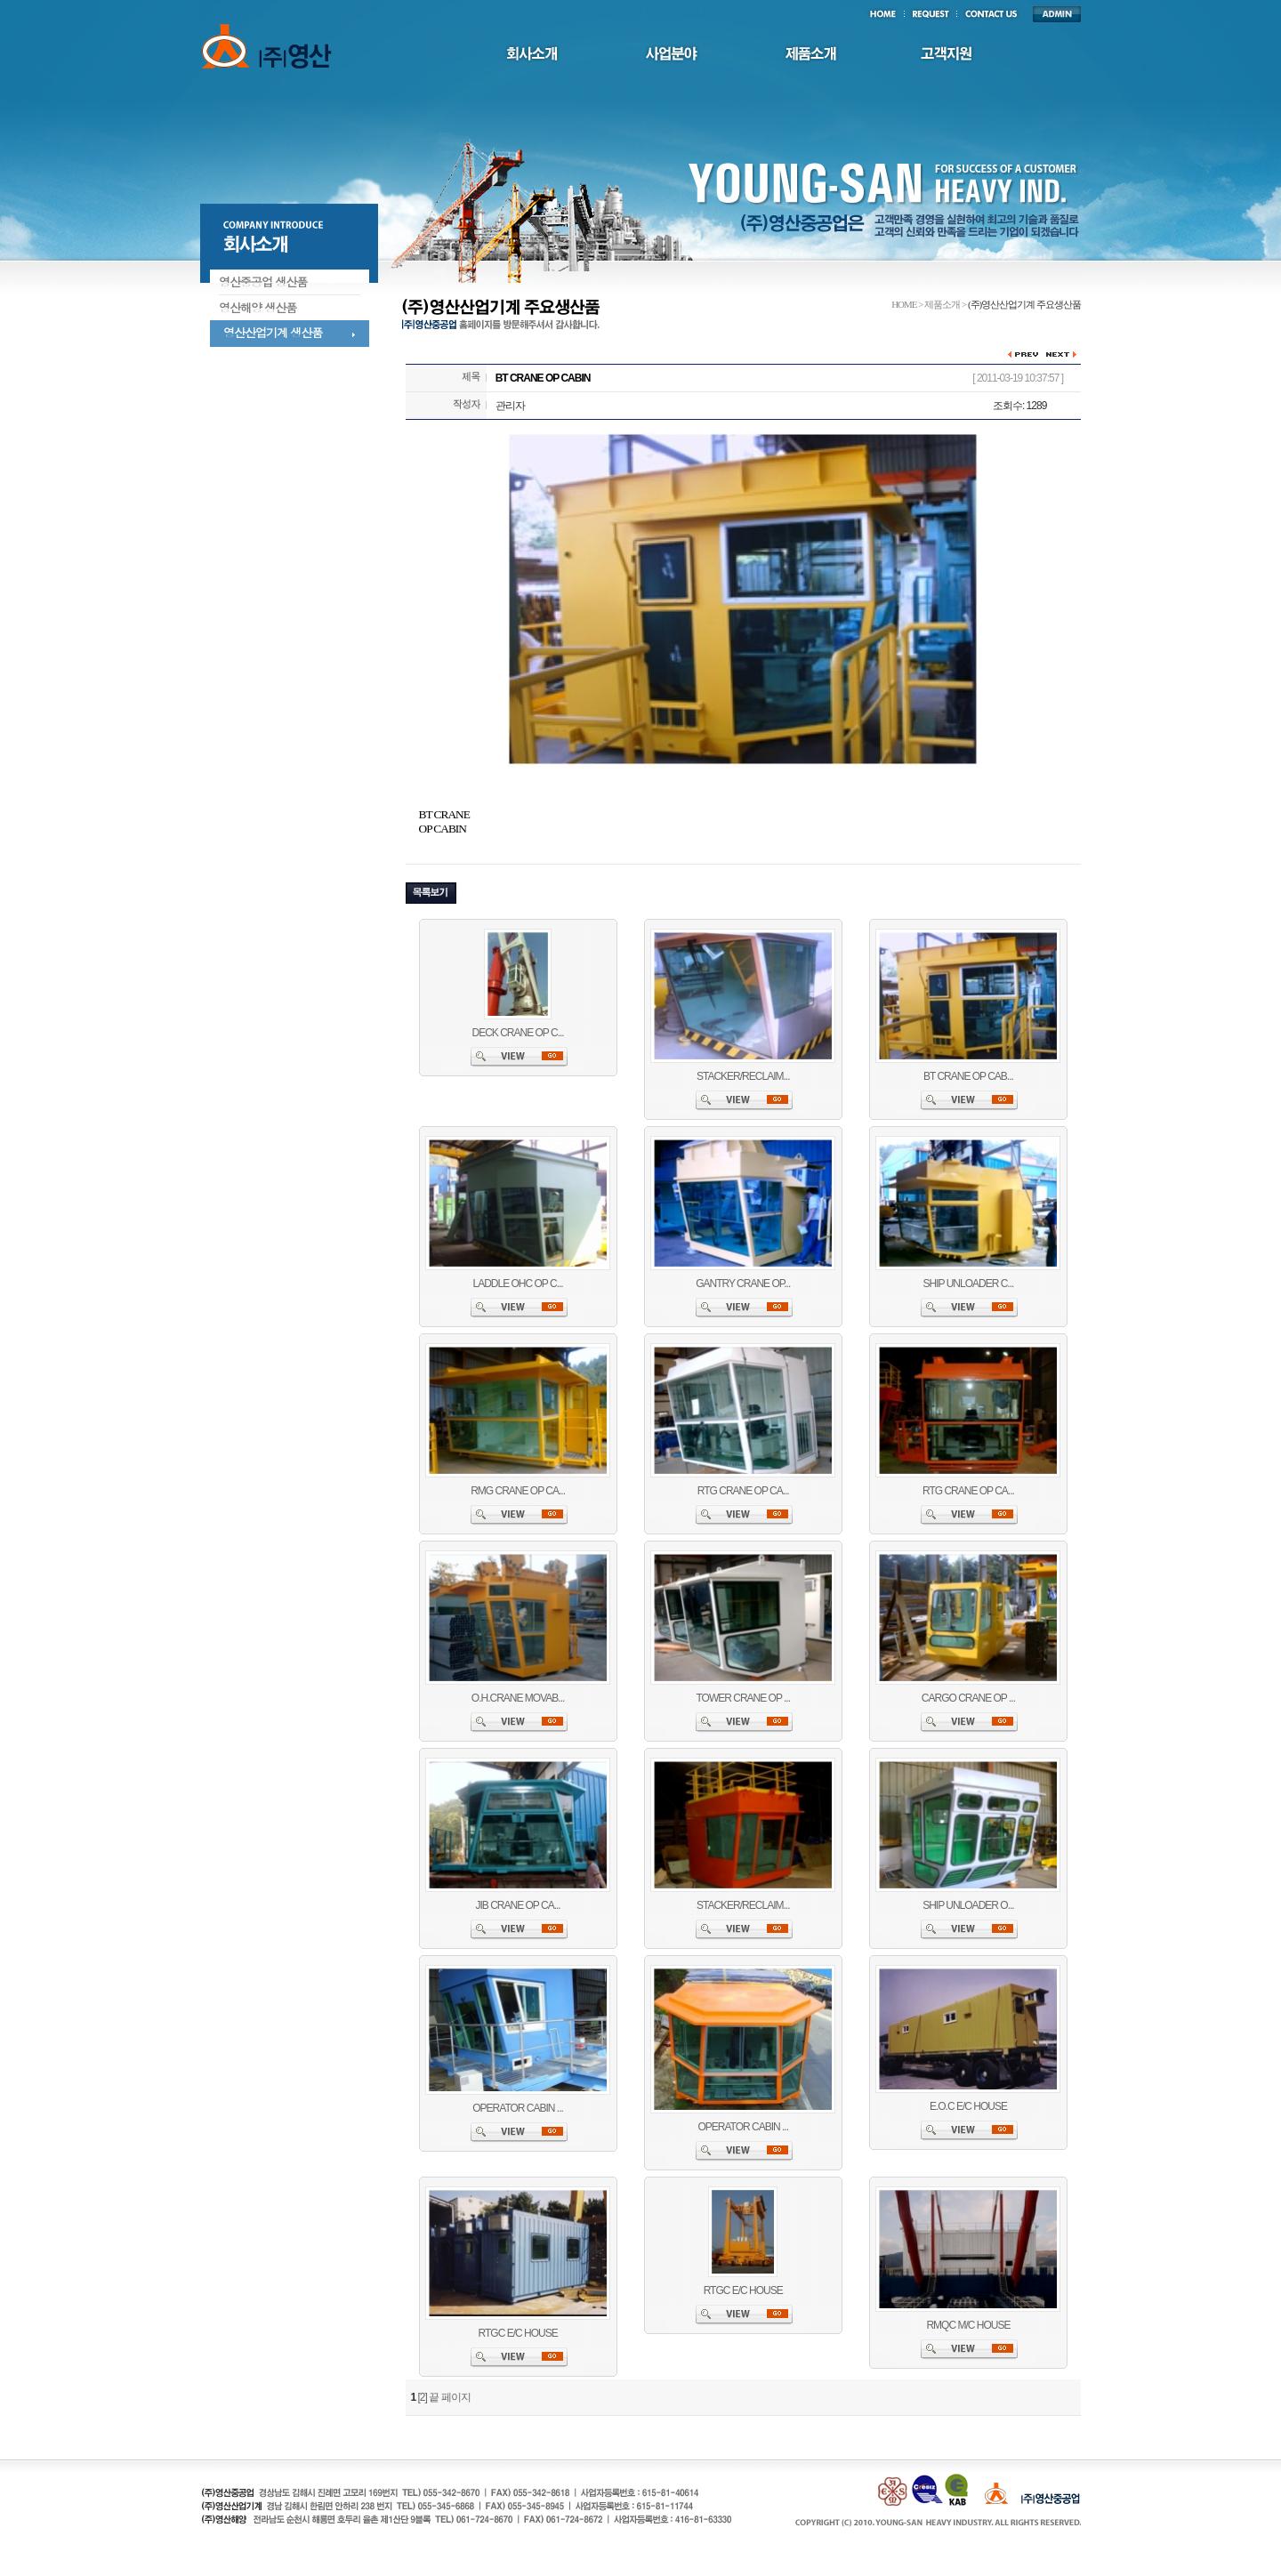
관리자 (510, 405)
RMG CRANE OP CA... (518, 1491)
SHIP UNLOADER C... (968, 1283)
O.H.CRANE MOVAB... (517, 1698)
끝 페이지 (449, 2397)
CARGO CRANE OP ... (968, 1698)
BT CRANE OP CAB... (968, 1076)
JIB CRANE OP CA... (518, 1905)
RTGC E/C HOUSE (518, 2333)
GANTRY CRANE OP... (743, 1283)
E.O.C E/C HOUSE (968, 2106)
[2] (422, 2397)
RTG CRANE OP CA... (743, 1491)
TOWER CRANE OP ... (743, 1698)
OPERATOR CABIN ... (517, 2108)
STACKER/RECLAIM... (743, 1076)
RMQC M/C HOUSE (968, 2325)
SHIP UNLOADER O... (967, 1905)
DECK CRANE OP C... (518, 1032)
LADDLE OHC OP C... (518, 1283)
